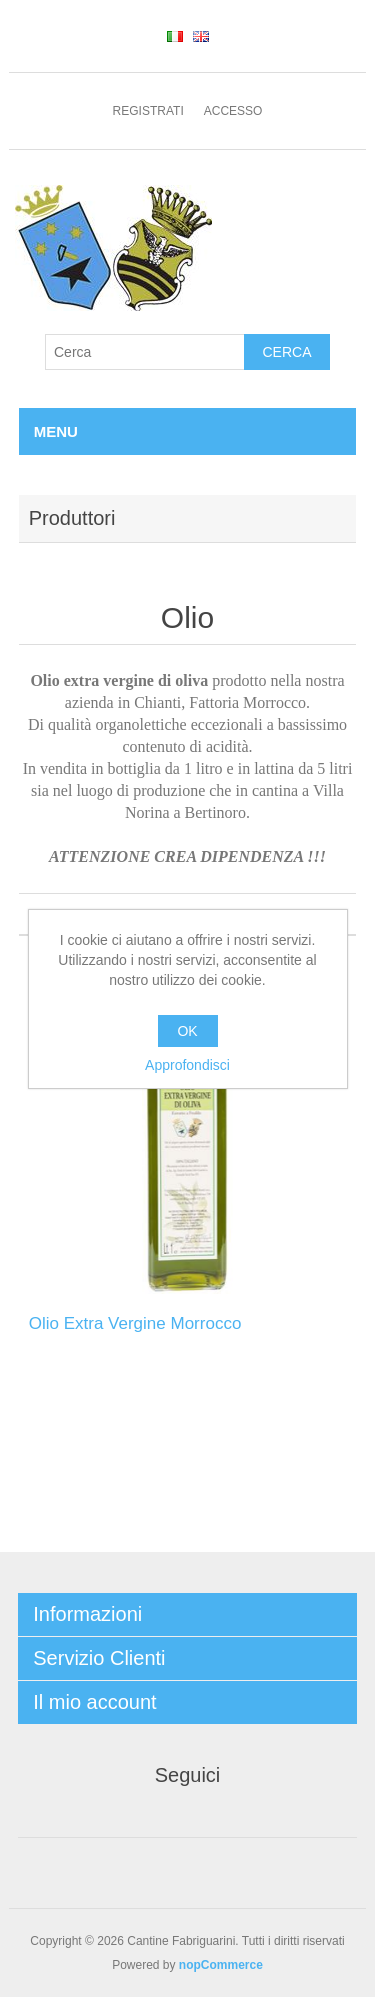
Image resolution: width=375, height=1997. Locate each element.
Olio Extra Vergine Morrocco (135, 1323)
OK (187, 1031)
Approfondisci (187, 1065)
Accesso (233, 111)
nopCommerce (221, 1965)
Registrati (148, 111)
